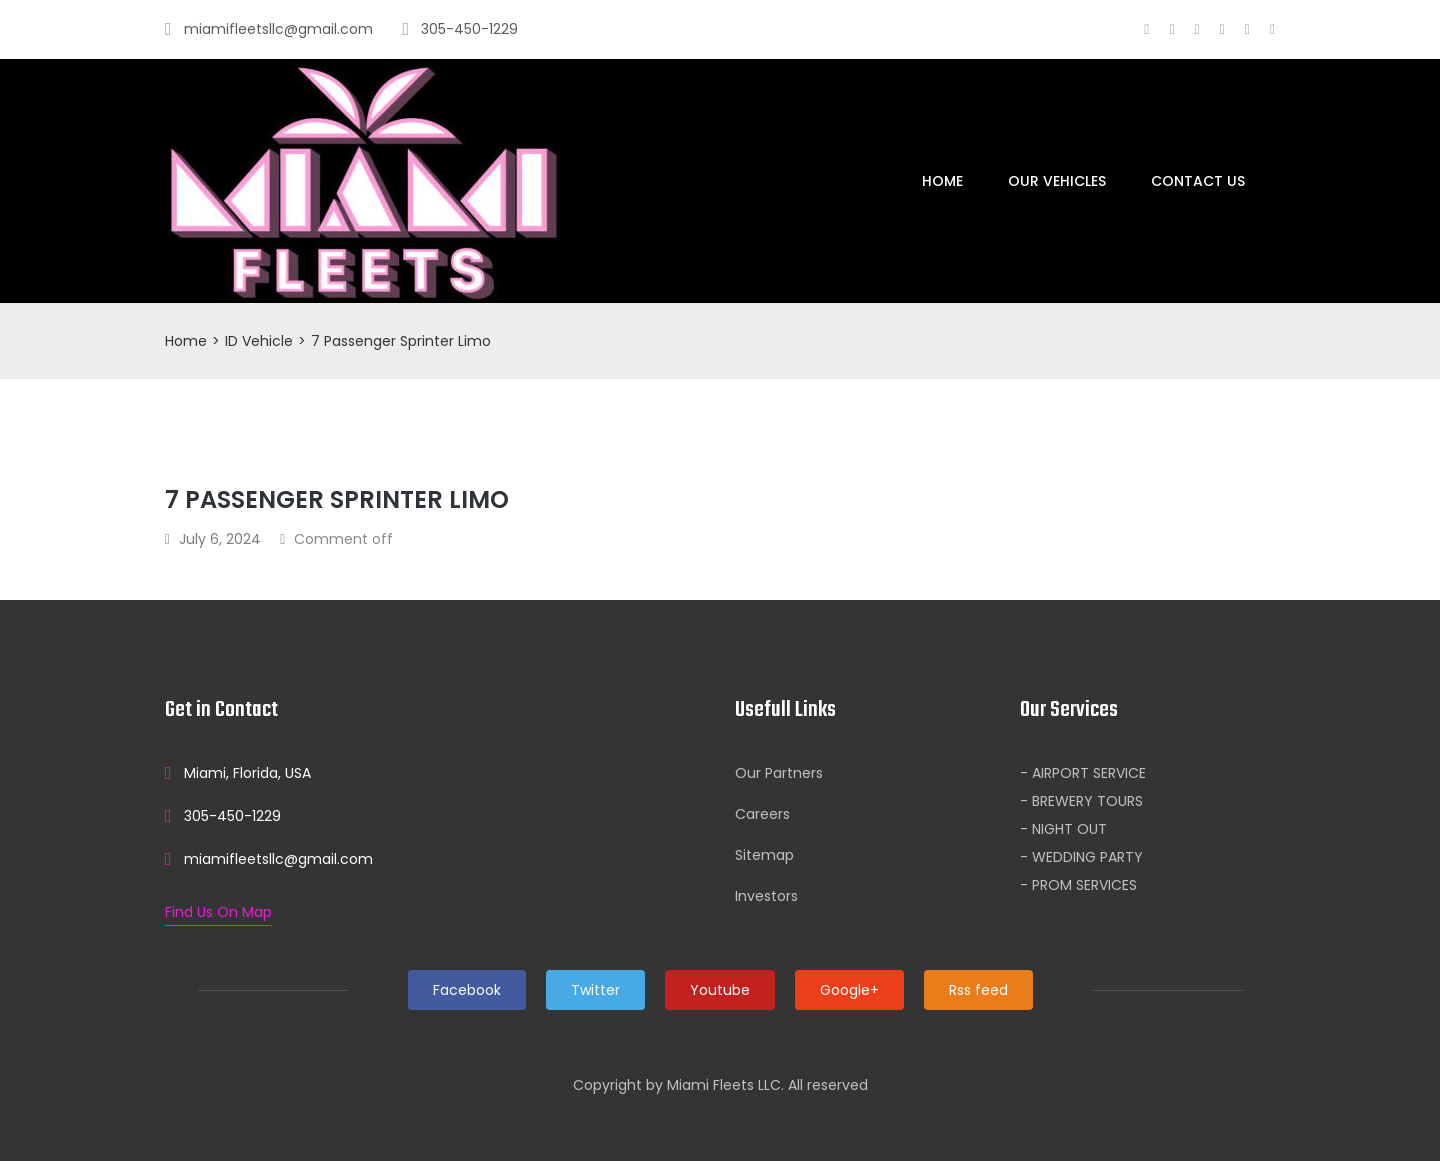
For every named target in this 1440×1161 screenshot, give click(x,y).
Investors (766, 896)
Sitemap (764, 855)
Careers (762, 814)
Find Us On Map (218, 912)
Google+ (849, 990)
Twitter (595, 990)
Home (942, 181)
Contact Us (1198, 181)
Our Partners (779, 773)
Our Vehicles (1057, 181)
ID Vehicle (259, 341)
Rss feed (978, 990)
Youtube (720, 990)
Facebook (467, 990)
